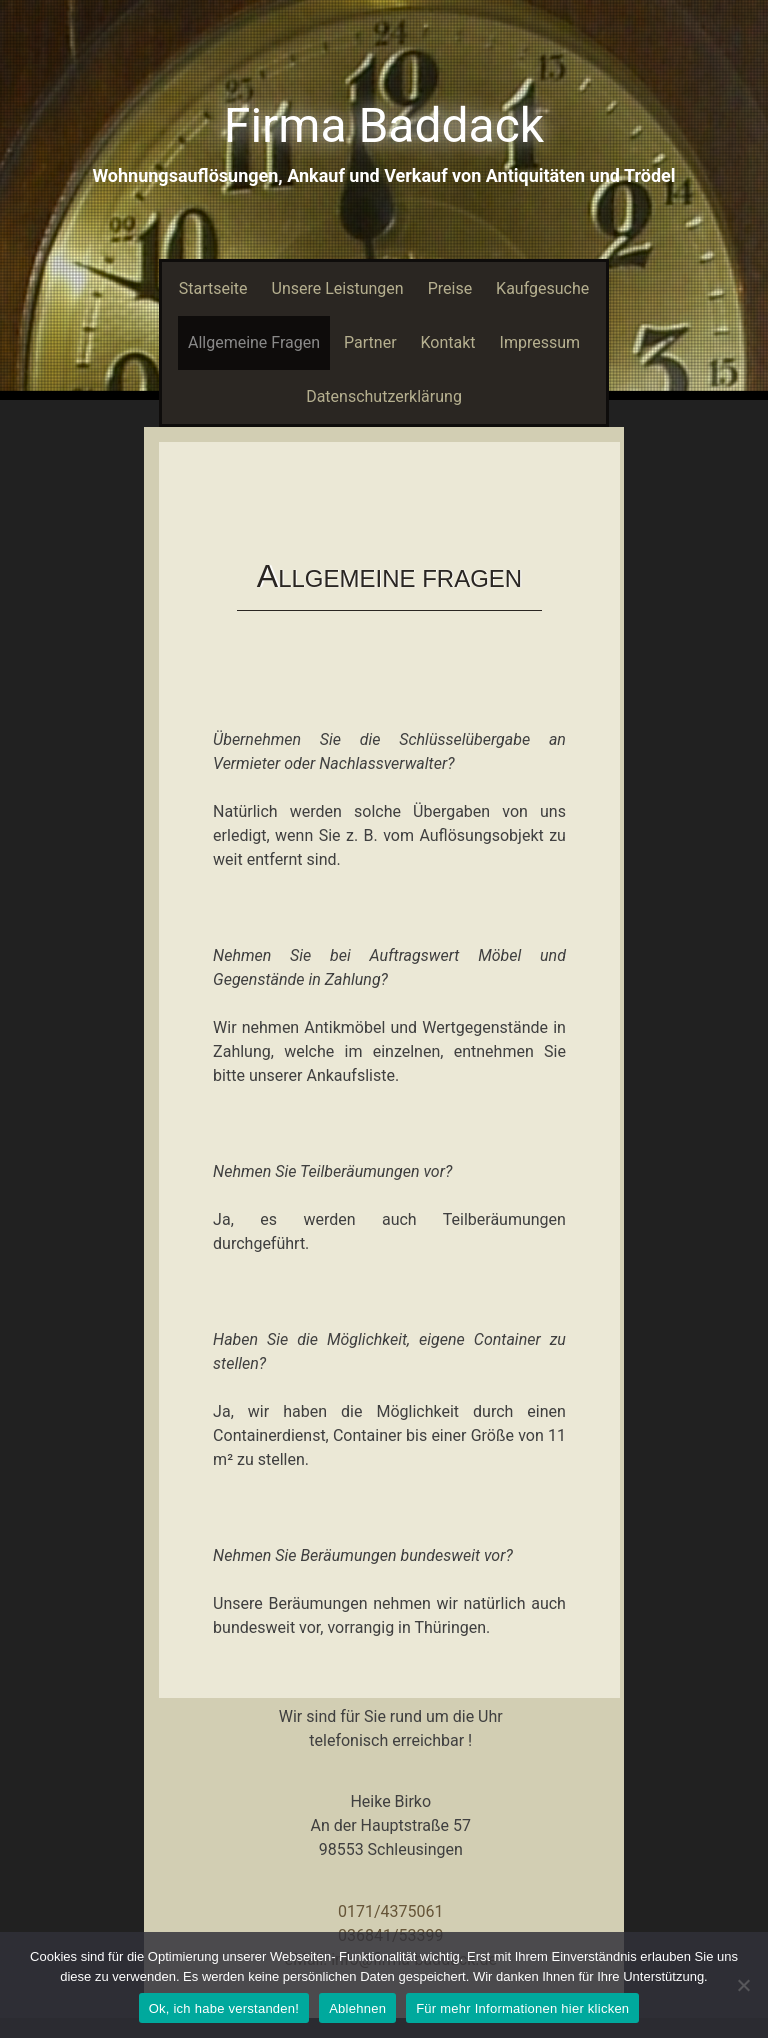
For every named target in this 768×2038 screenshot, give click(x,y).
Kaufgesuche (542, 288)
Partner (370, 342)
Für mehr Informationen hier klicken (522, 2008)
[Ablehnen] (743, 1985)
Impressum (540, 342)
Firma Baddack (384, 125)
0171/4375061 (391, 1911)
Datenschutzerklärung (384, 396)
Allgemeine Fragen (254, 342)
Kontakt (448, 342)
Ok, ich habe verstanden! (224, 2008)
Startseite (213, 288)
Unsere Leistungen (338, 288)
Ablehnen (357, 2008)
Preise (450, 288)
